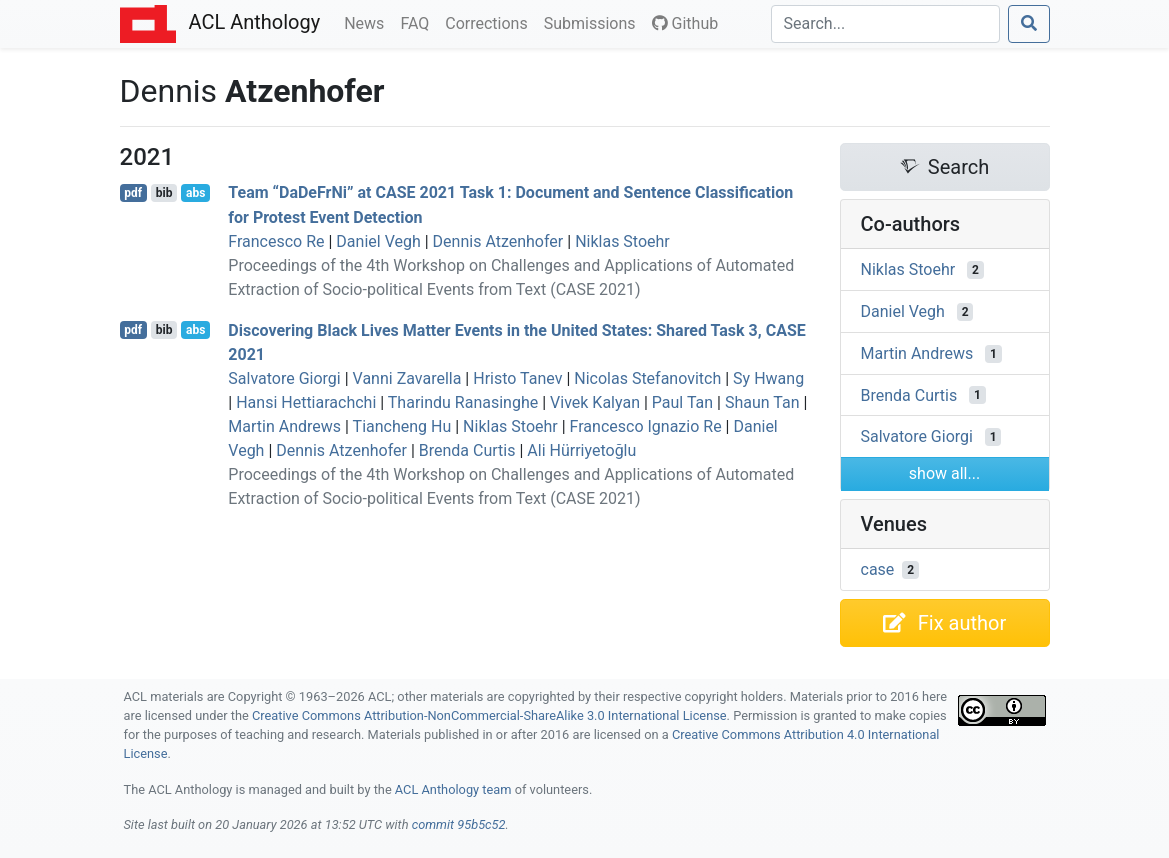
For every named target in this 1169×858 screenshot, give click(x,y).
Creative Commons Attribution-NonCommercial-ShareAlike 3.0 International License (489, 715)
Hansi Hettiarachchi (306, 402)
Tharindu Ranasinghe (463, 402)
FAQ (418, 22)
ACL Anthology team (453, 789)
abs (195, 193)
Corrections (490, 22)
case (878, 569)
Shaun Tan (762, 402)
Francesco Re (276, 241)
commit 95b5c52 (459, 824)
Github (685, 23)
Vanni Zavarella (407, 378)
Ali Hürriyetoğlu (581, 450)
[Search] (885, 24)
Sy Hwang (768, 378)
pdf (133, 193)
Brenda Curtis (467, 450)
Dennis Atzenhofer (498, 241)
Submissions (594, 22)
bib (164, 193)
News (368, 22)
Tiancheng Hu (402, 426)
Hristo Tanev (517, 378)
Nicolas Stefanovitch (647, 378)
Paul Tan (682, 402)
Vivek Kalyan (595, 402)
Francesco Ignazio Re (646, 426)
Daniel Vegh (378, 241)
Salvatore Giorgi (284, 378)
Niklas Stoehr (622, 241)
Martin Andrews (284, 426)
